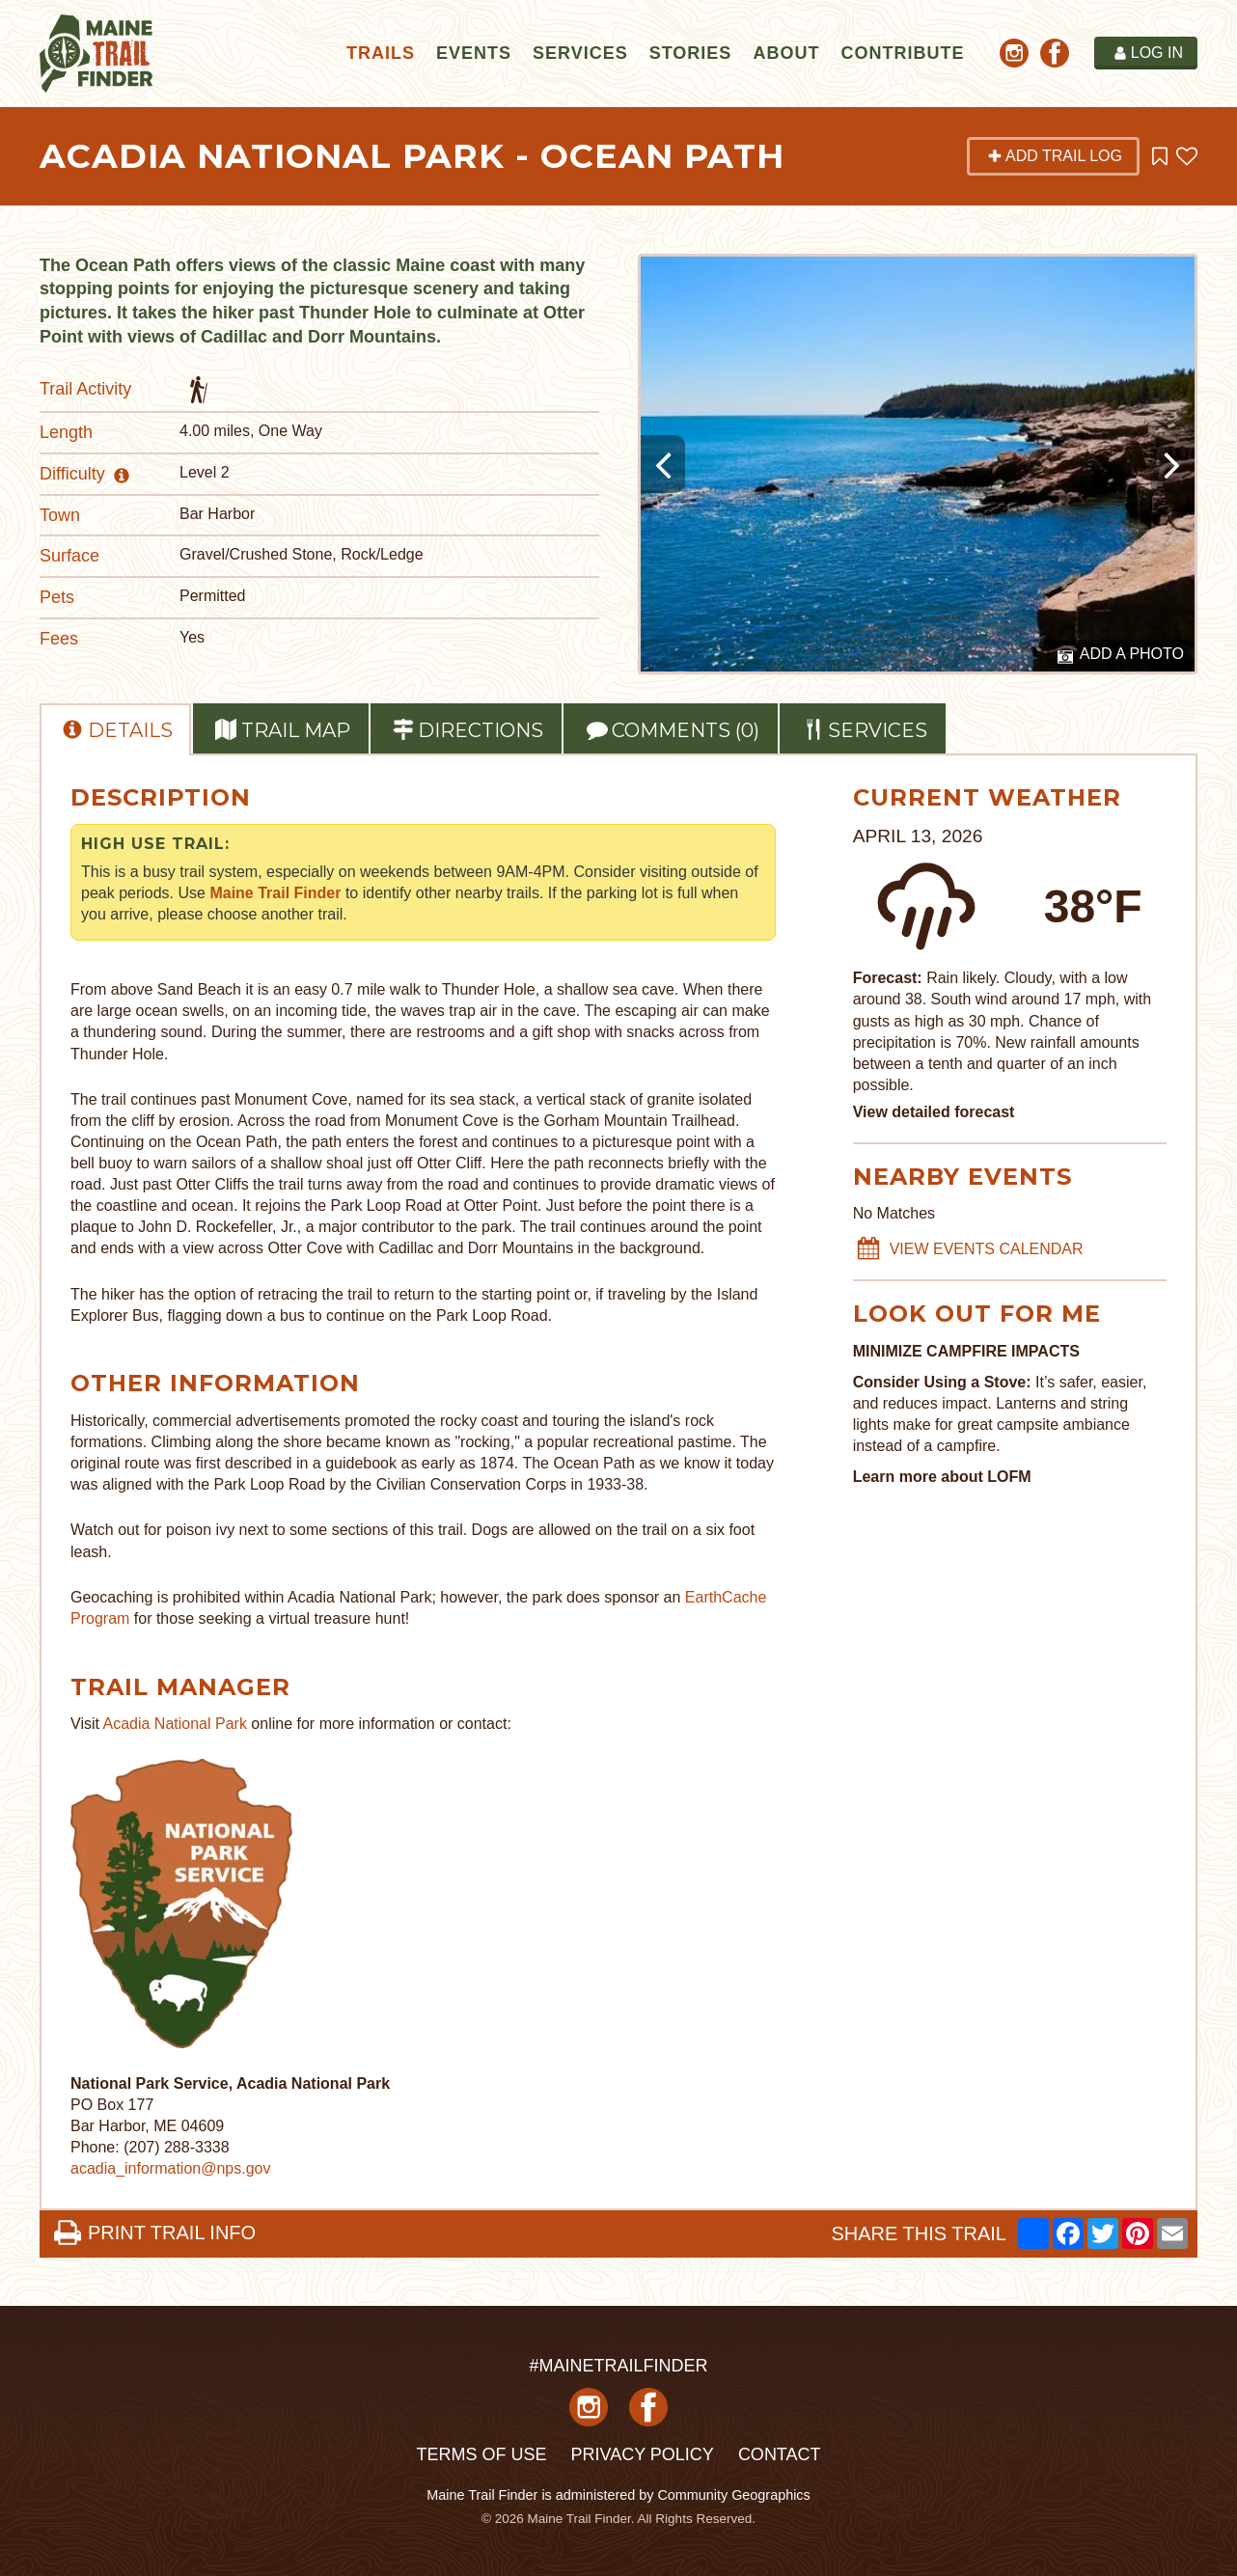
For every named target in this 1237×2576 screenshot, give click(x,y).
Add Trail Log (1054, 156)
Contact (779, 2454)
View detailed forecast (934, 1112)
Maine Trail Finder (275, 893)
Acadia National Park (175, 1723)
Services (580, 53)
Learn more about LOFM (942, 1476)
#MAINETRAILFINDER (618, 2365)
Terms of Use (481, 2454)
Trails (380, 53)
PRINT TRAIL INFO (154, 2232)
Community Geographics (733, 2495)
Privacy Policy (641, 2454)
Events (473, 53)
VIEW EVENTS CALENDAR (970, 1249)
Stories (690, 53)
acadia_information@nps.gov (170, 2168)
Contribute (902, 53)
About (786, 53)
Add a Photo (1121, 655)
